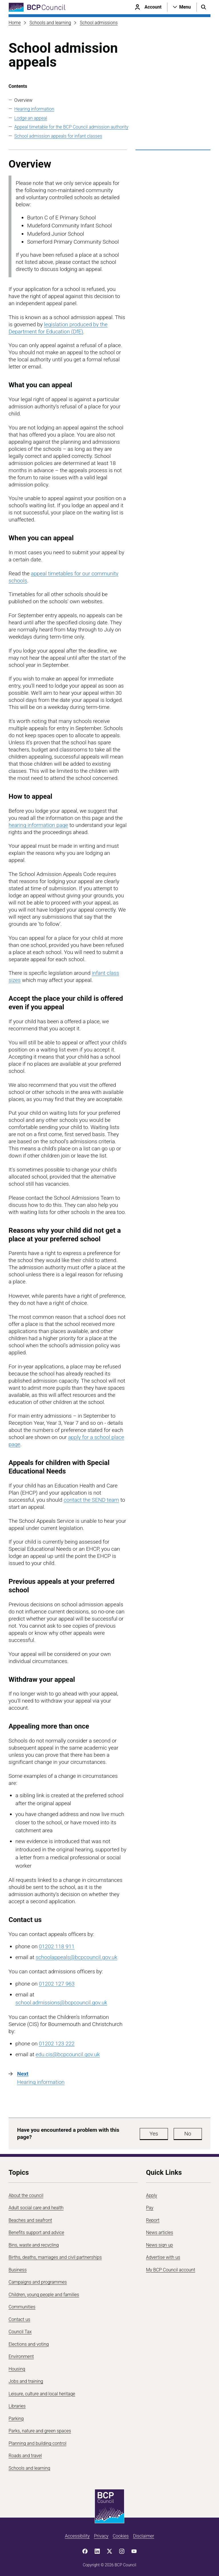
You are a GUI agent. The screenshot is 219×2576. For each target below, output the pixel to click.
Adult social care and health (36, 2207)
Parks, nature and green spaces (40, 2431)
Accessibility (77, 2536)
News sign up (159, 2245)
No (187, 2133)
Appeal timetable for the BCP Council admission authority (71, 127)
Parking (16, 2418)
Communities (22, 2307)
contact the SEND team (91, 1500)
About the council (26, 2195)
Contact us (19, 2319)
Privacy (101, 2536)
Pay (149, 2207)
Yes (153, 2133)
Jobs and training (26, 2381)
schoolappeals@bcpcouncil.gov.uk (76, 1957)
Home (15, 22)
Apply (151, 2195)
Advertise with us (163, 2257)
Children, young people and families (44, 2294)
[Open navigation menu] (182, 7)
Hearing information (34, 109)
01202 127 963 (56, 1983)
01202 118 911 (56, 1946)
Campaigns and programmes (38, 2282)
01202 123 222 (56, 2043)
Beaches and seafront (30, 2220)
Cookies (121, 2536)
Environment (21, 2356)
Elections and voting (29, 2344)
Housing (17, 2369)
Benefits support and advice (36, 2232)
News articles (159, 2232)
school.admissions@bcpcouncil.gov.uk (61, 2002)
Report (152, 2220)
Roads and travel (25, 2455)
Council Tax (20, 2331)
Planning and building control (37, 2443)
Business (18, 2270)
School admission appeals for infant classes (58, 136)
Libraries (17, 2406)
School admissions (99, 22)
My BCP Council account (170, 2270)
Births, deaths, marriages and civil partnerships (55, 2257)
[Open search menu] (203, 7)
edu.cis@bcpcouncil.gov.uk (68, 2054)
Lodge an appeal (30, 118)
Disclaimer (143, 2536)
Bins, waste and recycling (34, 2245)
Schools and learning (50, 22)
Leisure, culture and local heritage (42, 2393)
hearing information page (38, 825)
